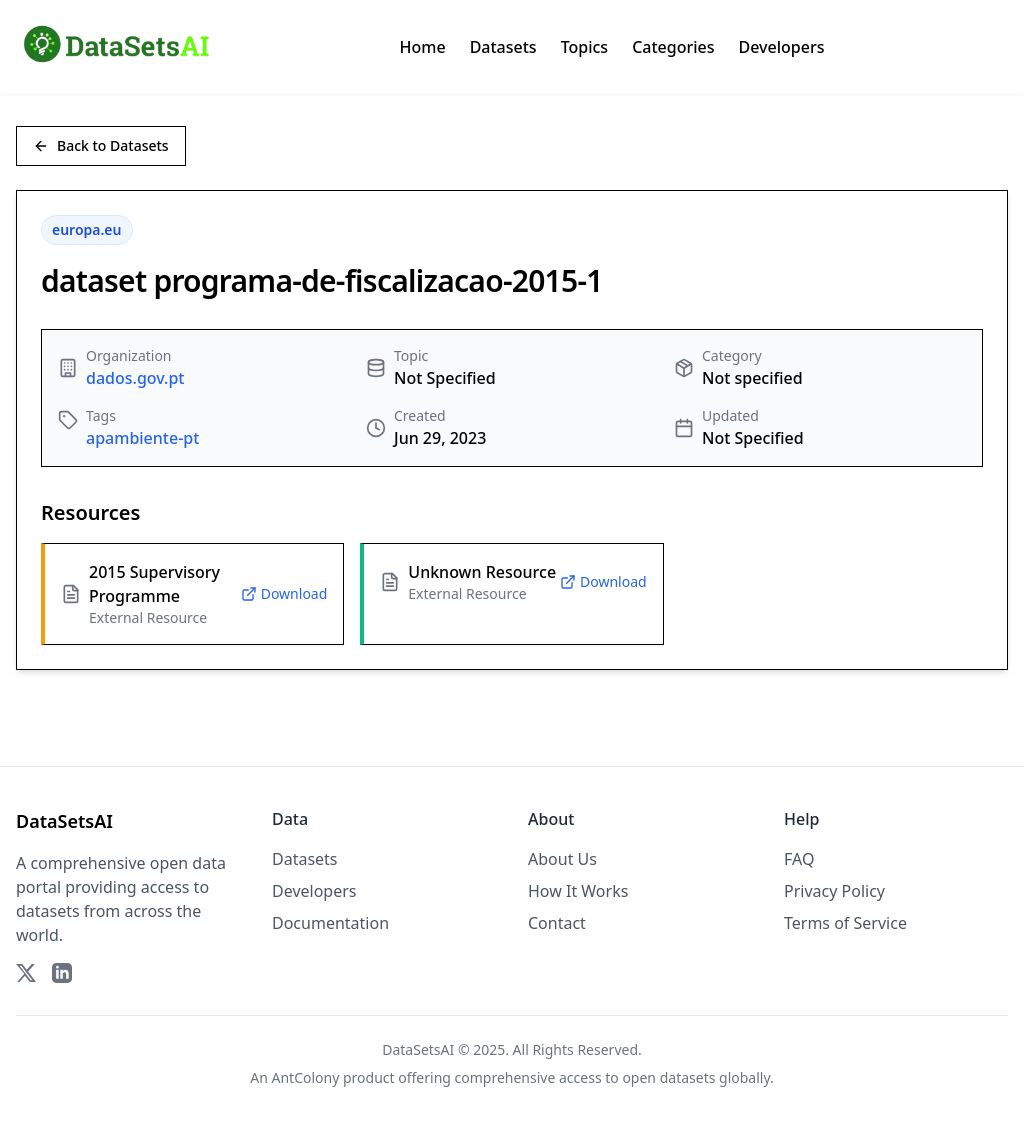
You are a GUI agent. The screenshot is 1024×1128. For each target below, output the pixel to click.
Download (284, 593)
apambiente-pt (142, 438)
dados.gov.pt (135, 378)
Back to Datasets (101, 145)
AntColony (306, 1077)
